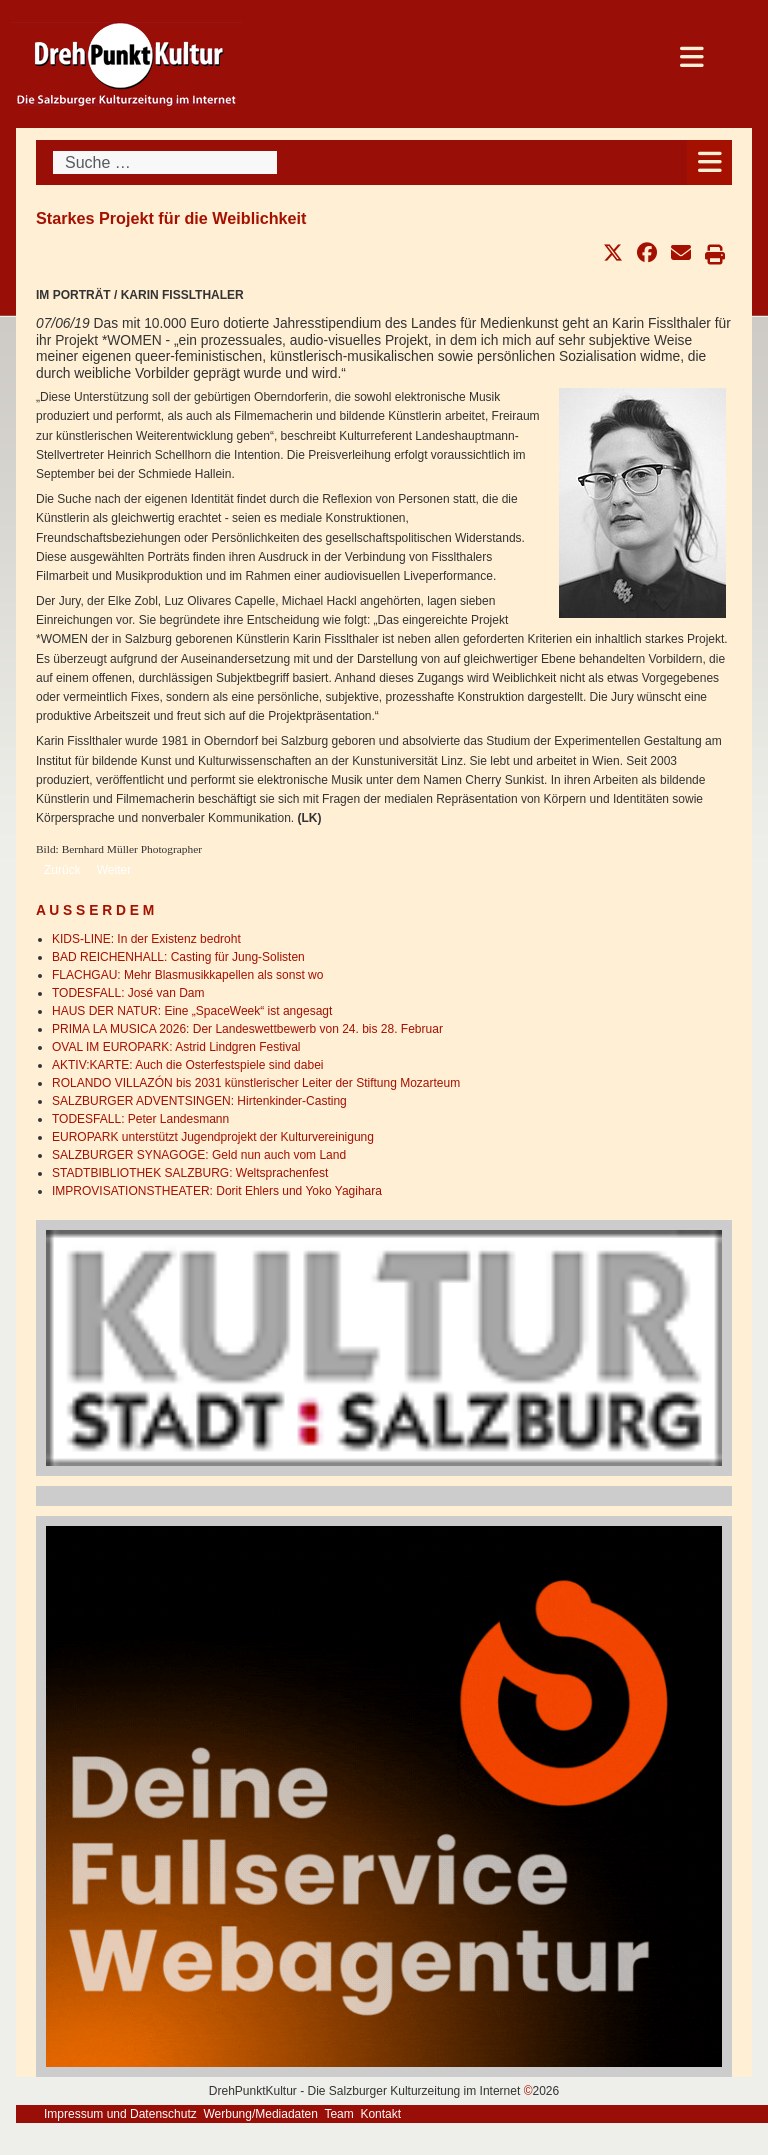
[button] (613, 253)
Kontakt (380, 2114)
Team (338, 2114)
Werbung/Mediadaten (260, 2114)
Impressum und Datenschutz (120, 2114)
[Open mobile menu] (709, 162)
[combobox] (165, 162)
